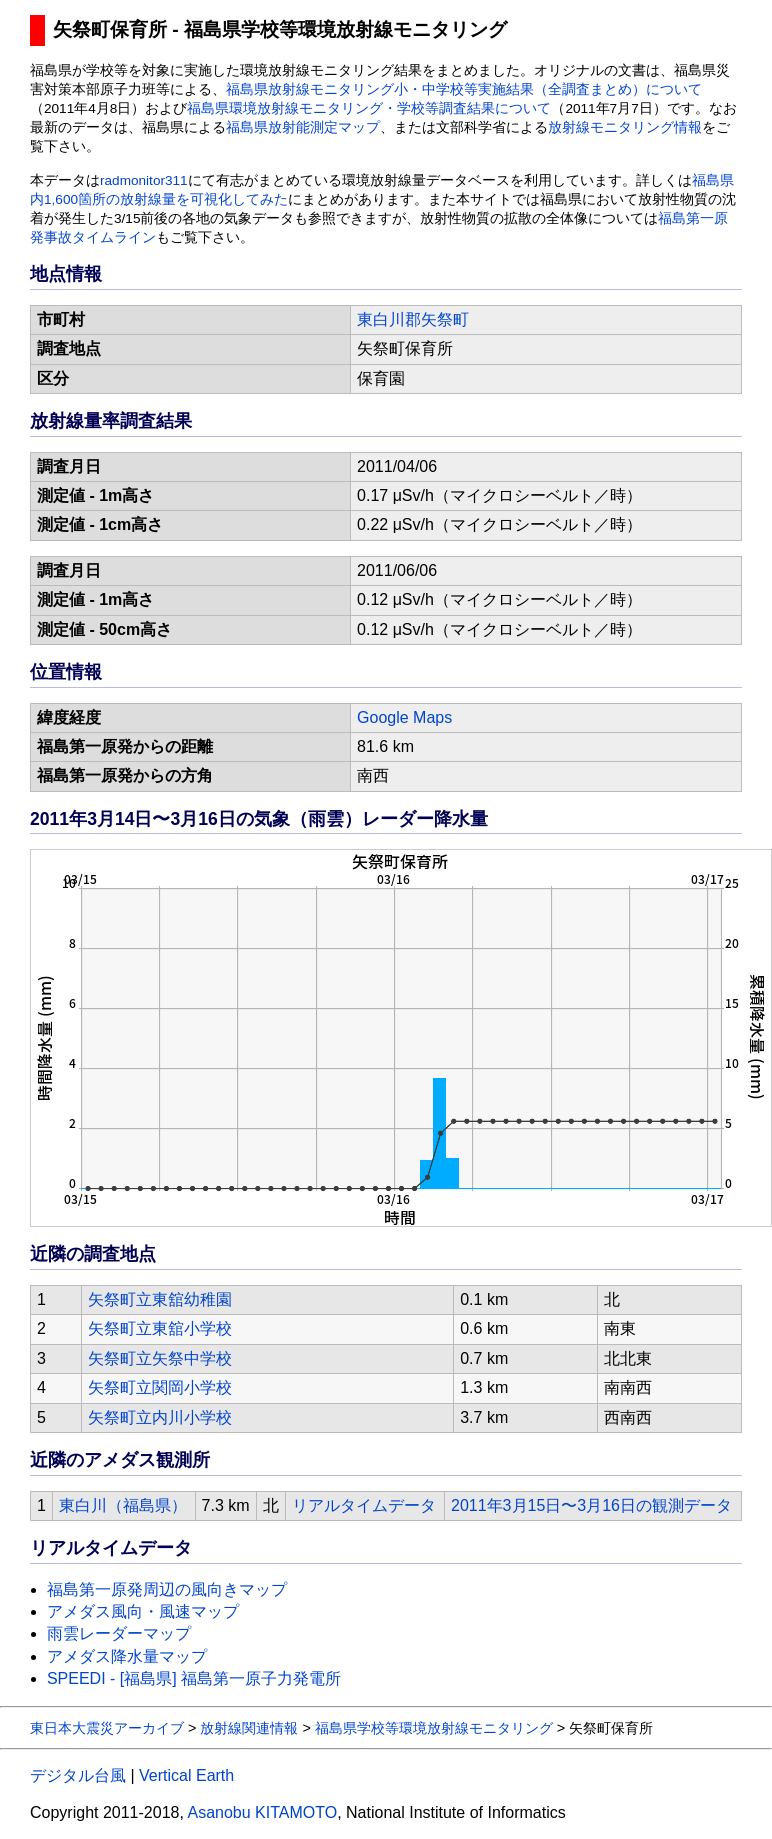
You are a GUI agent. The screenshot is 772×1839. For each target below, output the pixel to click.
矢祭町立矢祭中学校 (160, 1358)
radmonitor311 (144, 180)
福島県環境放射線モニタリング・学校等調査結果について (369, 108)
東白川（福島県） (123, 1505)
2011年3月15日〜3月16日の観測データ (591, 1505)
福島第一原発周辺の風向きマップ (167, 1589)
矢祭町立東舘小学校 (160, 1328)
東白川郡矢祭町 (413, 319)
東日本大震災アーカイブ (107, 1728)
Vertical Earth (186, 1775)
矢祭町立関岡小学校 (160, 1387)
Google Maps (404, 717)
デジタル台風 (78, 1775)
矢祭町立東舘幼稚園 (160, 1299)
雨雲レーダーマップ (119, 1633)
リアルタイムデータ (364, 1505)
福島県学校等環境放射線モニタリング (434, 1728)
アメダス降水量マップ (127, 1656)
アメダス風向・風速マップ (143, 1611)
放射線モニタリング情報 (625, 127)
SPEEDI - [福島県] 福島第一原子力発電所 (194, 1678)
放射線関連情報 (249, 1728)
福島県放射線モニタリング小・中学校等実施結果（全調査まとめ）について (464, 89)
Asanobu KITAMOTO (262, 1812)
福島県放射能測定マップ (303, 127)
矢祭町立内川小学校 (160, 1417)
